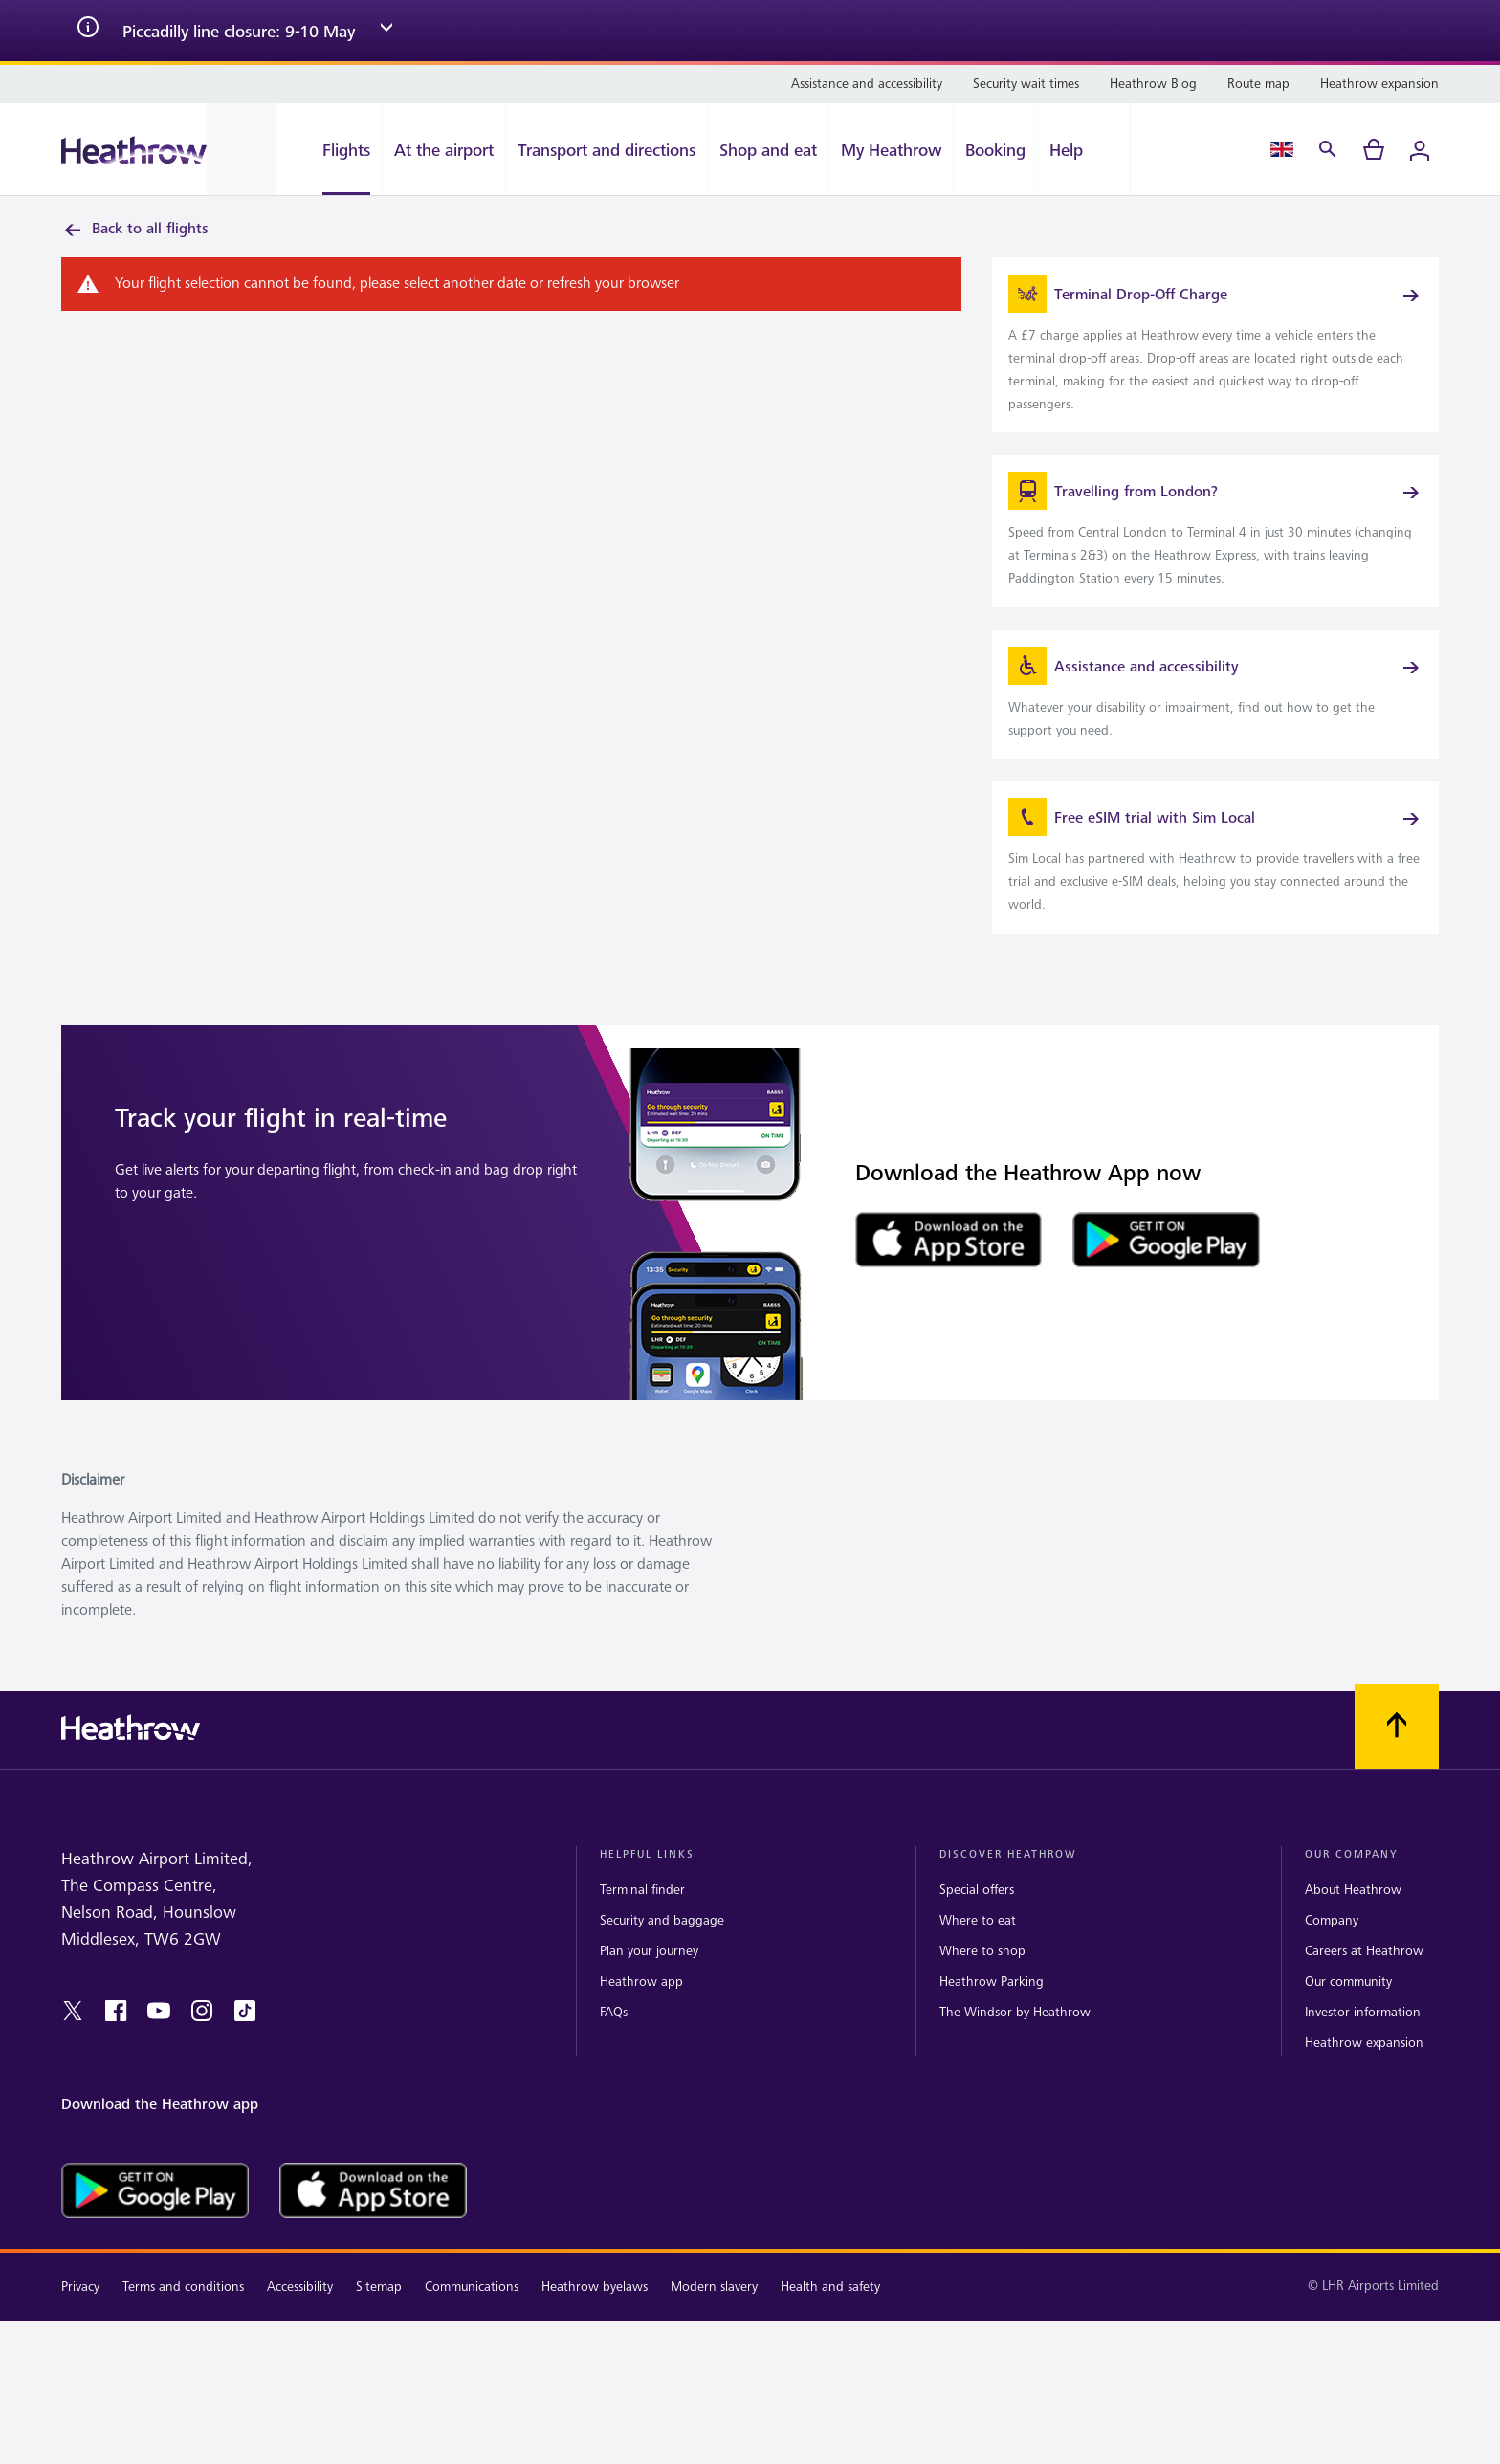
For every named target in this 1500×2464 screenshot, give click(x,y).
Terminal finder (642, 1948)
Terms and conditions (183, 2345)
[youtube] (158, 2069)
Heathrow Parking (991, 2041)
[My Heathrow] (891, 149)
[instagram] (201, 2069)
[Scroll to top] (1397, 1785)
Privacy (80, 2345)
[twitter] (72, 2069)
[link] (1215, 357)
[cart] (1374, 149)
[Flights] (329, 149)
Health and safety (830, 2345)
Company (1331, 1979)
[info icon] (88, 30)
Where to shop (982, 2010)
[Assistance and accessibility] (866, 84)
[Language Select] (1282, 149)
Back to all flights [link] (135, 229)
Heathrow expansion (1364, 2102)
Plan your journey (649, 2010)
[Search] (1328, 149)
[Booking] (995, 149)
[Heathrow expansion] (1379, 84)
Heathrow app (641, 2041)
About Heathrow (1353, 1948)
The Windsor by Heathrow (1015, 2071)
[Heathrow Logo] (134, 150)
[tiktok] (244, 2069)
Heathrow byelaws (594, 2345)
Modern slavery (714, 2345)
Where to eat (977, 1979)
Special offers (976, 1948)
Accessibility (300, 2345)
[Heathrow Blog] (1153, 84)
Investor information (1363, 2071)
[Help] (1083, 149)
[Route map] (1258, 84)
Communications (471, 2345)
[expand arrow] (386, 30)
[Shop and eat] (768, 149)
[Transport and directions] (606, 149)
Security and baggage (662, 1979)
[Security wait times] (1026, 84)
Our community (1348, 2041)
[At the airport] (444, 149)
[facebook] (115, 2069)
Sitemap (379, 2345)
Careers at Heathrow (1364, 2010)
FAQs (614, 2071)
